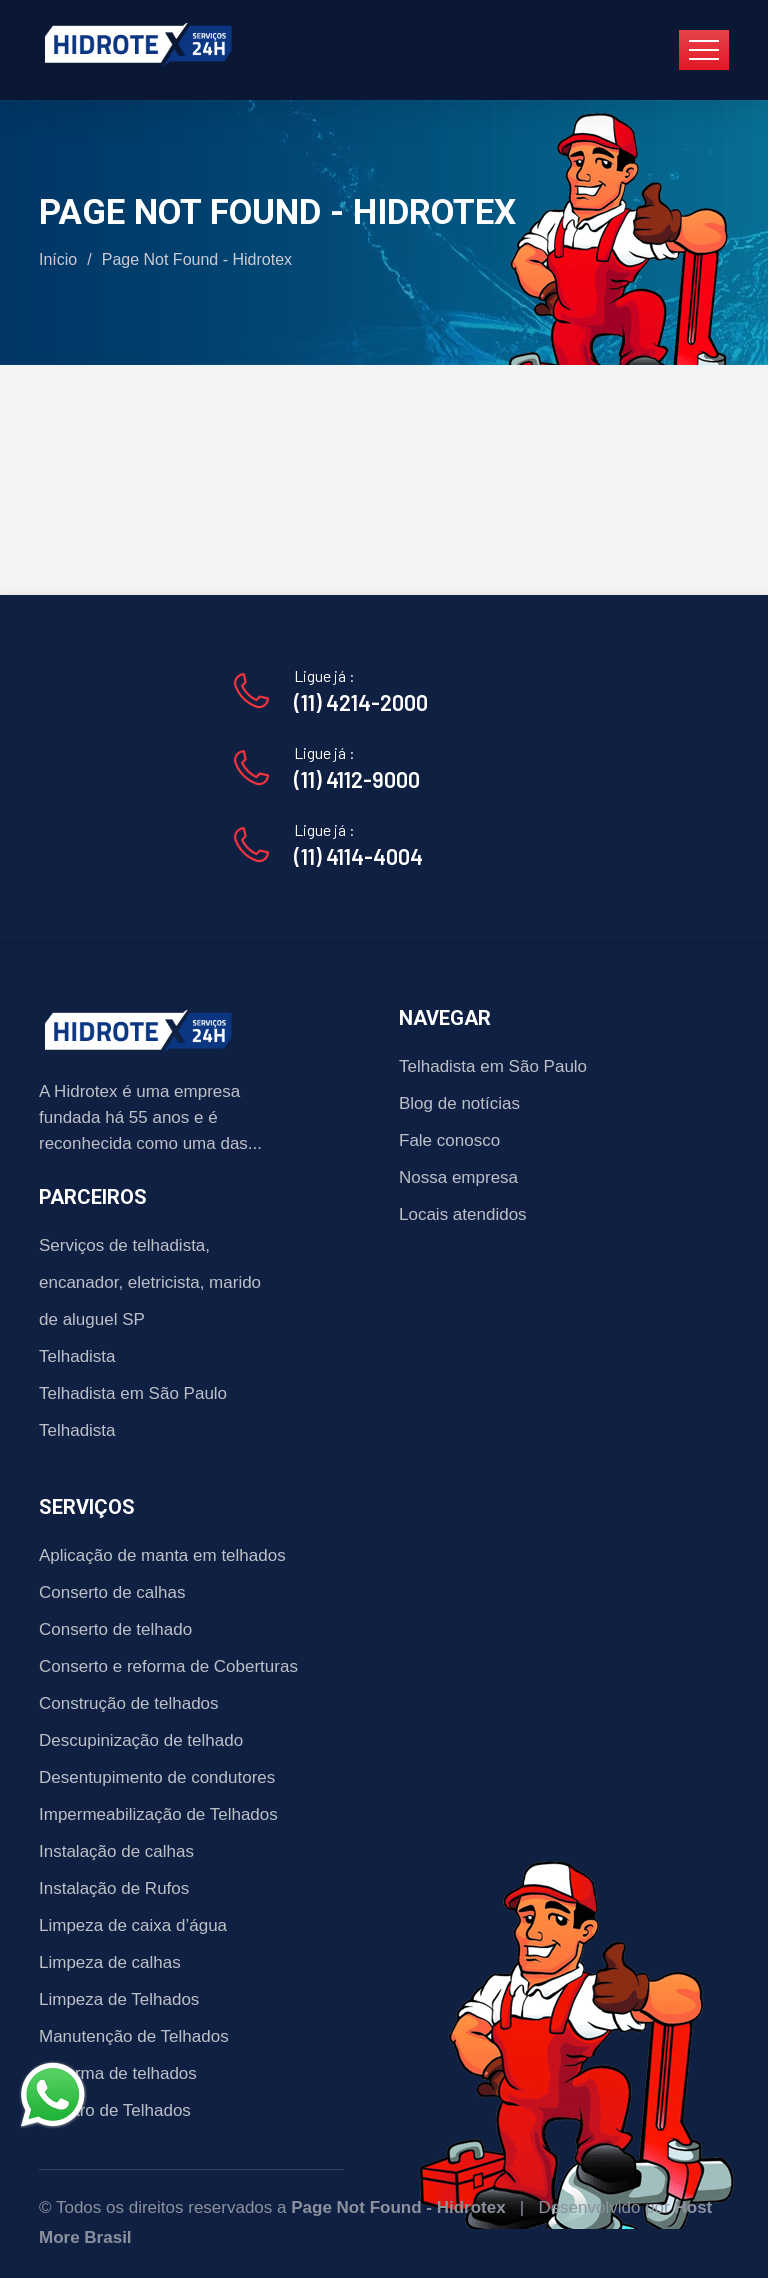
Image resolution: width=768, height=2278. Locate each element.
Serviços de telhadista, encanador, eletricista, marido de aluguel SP (150, 1282)
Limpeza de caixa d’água (133, 1925)
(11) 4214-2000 (361, 702)
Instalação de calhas (116, 1851)
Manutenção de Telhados (134, 2036)
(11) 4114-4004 (358, 856)
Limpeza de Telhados (119, 1999)
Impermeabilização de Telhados (158, 1814)
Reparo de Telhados (115, 2110)
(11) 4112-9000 (357, 779)
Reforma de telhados (118, 2073)
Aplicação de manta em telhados (162, 1555)
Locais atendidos (463, 1214)
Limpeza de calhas (110, 1962)
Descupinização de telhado (141, 1740)
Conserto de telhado (115, 1629)
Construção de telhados (129, 1703)
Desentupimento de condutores (157, 1777)
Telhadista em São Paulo (133, 1393)
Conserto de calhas (112, 1592)
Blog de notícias (459, 1103)
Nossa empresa (458, 1177)
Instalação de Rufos (114, 1888)
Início (58, 259)
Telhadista (77, 1356)
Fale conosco (449, 1140)
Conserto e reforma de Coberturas (168, 1666)
